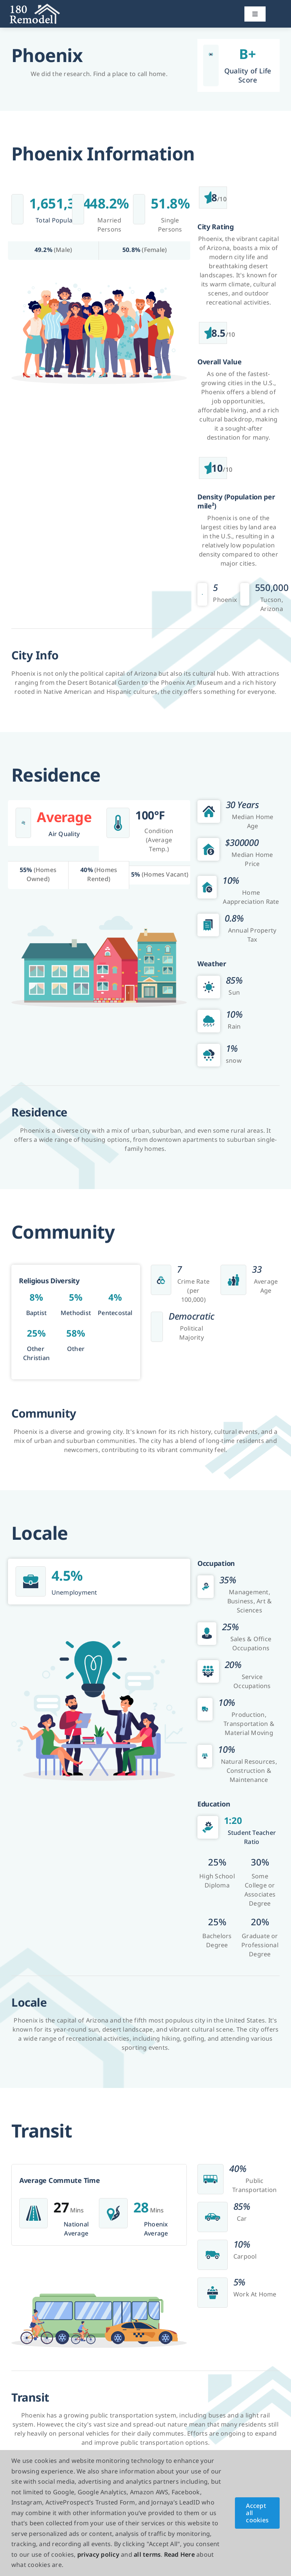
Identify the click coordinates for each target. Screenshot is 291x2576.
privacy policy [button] (98, 2554)
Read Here (179, 2554)
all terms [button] (147, 2554)
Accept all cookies (257, 2512)
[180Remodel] (35, 7)
